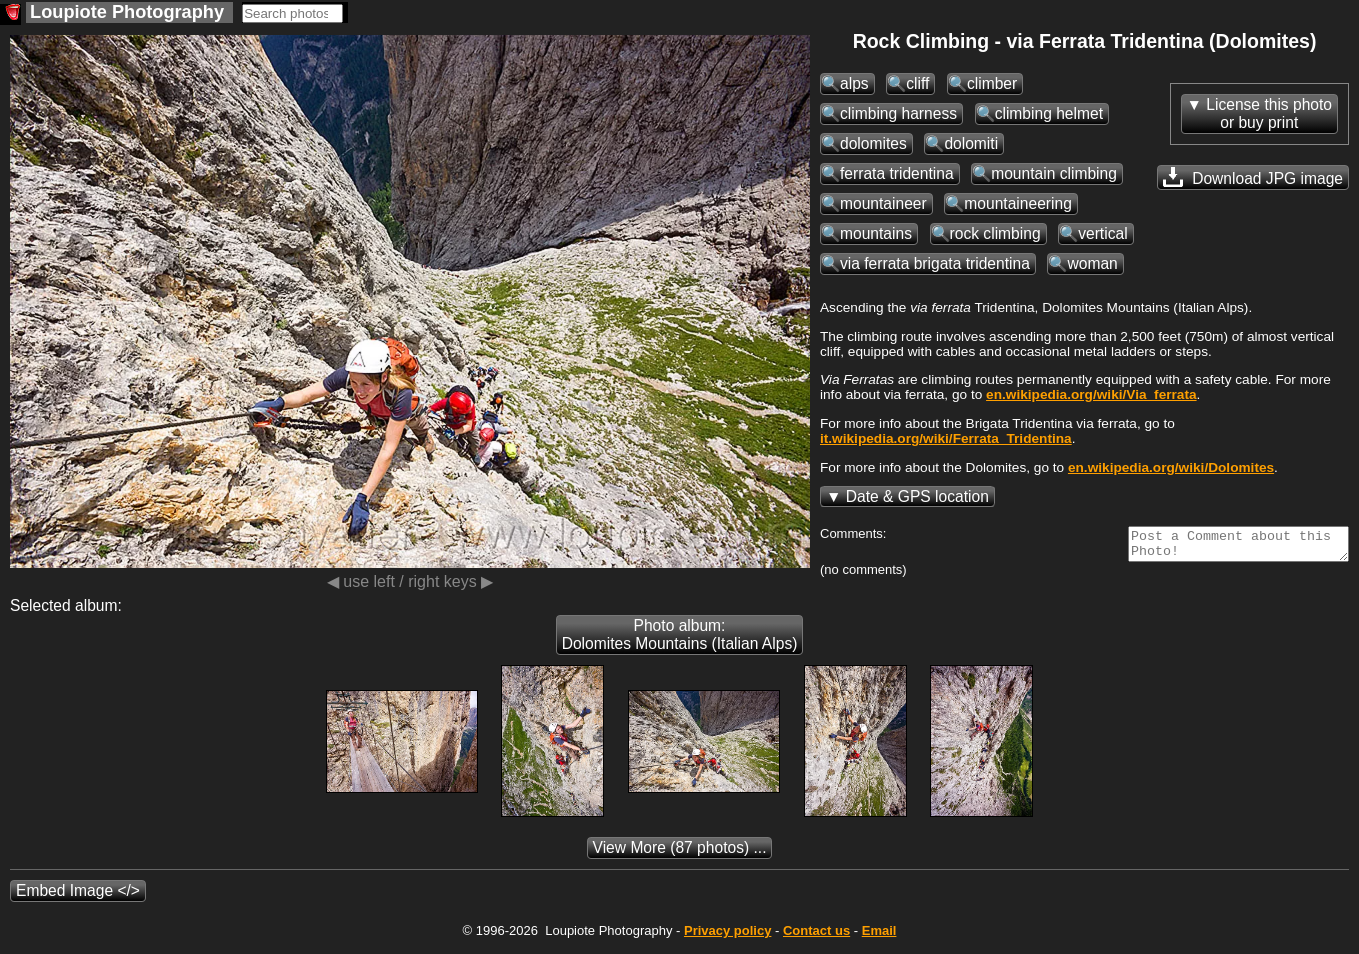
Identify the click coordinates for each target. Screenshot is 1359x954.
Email (879, 936)
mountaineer (883, 203)
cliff (917, 83)
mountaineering (1018, 203)
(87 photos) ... (680, 853)
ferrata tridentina (897, 173)
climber (992, 83)
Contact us (816, 936)
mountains (876, 233)
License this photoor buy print (1269, 113)
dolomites (873, 143)
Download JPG (1253, 177)
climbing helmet (1049, 113)
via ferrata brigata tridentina (935, 263)
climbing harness (898, 113)
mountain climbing (1054, 173)
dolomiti (971, 143)
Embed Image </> (78, 896)
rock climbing (995, 233)
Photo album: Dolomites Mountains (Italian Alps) (680, 640)
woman (1092, 263)
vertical (1102, 233)
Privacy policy (727, 936)
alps (854, 83)
